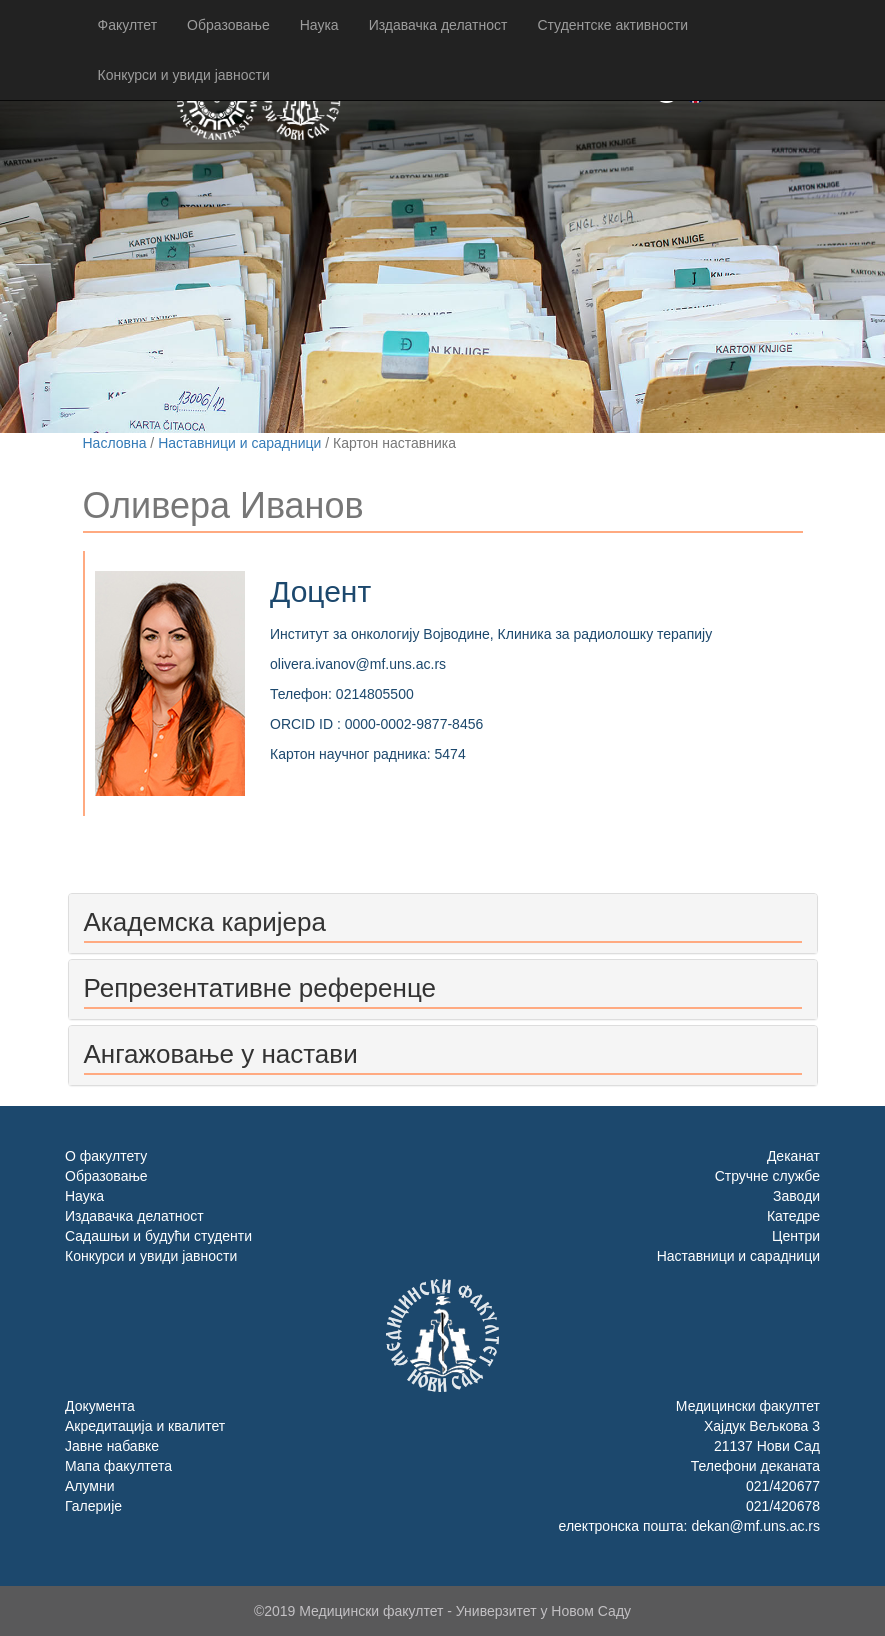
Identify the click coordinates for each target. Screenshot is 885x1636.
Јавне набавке (112, 1446)
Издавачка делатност (438, 25)
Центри (796, 1236)
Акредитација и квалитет (145, 1426)
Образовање (228, 25)
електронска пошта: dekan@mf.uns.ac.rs (689, 1526)
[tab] (443, 923)
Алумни (90, 1486)
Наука (319, 25)
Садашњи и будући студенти (158, 1236)
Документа (100, 1406)
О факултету (106, 1156)
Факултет (128, 25)
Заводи (796, 1196)
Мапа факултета (118, 1466)
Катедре (793, 1216)
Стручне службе (767, 1176)
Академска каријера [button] (205, 922)
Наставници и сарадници (239, 443)
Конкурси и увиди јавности (184, 75)
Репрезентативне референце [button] (260, 988)
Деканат (793, 1156)
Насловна (115, 443)
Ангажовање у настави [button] (221, 1054)
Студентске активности (612, 25)
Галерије (93, 1506)
